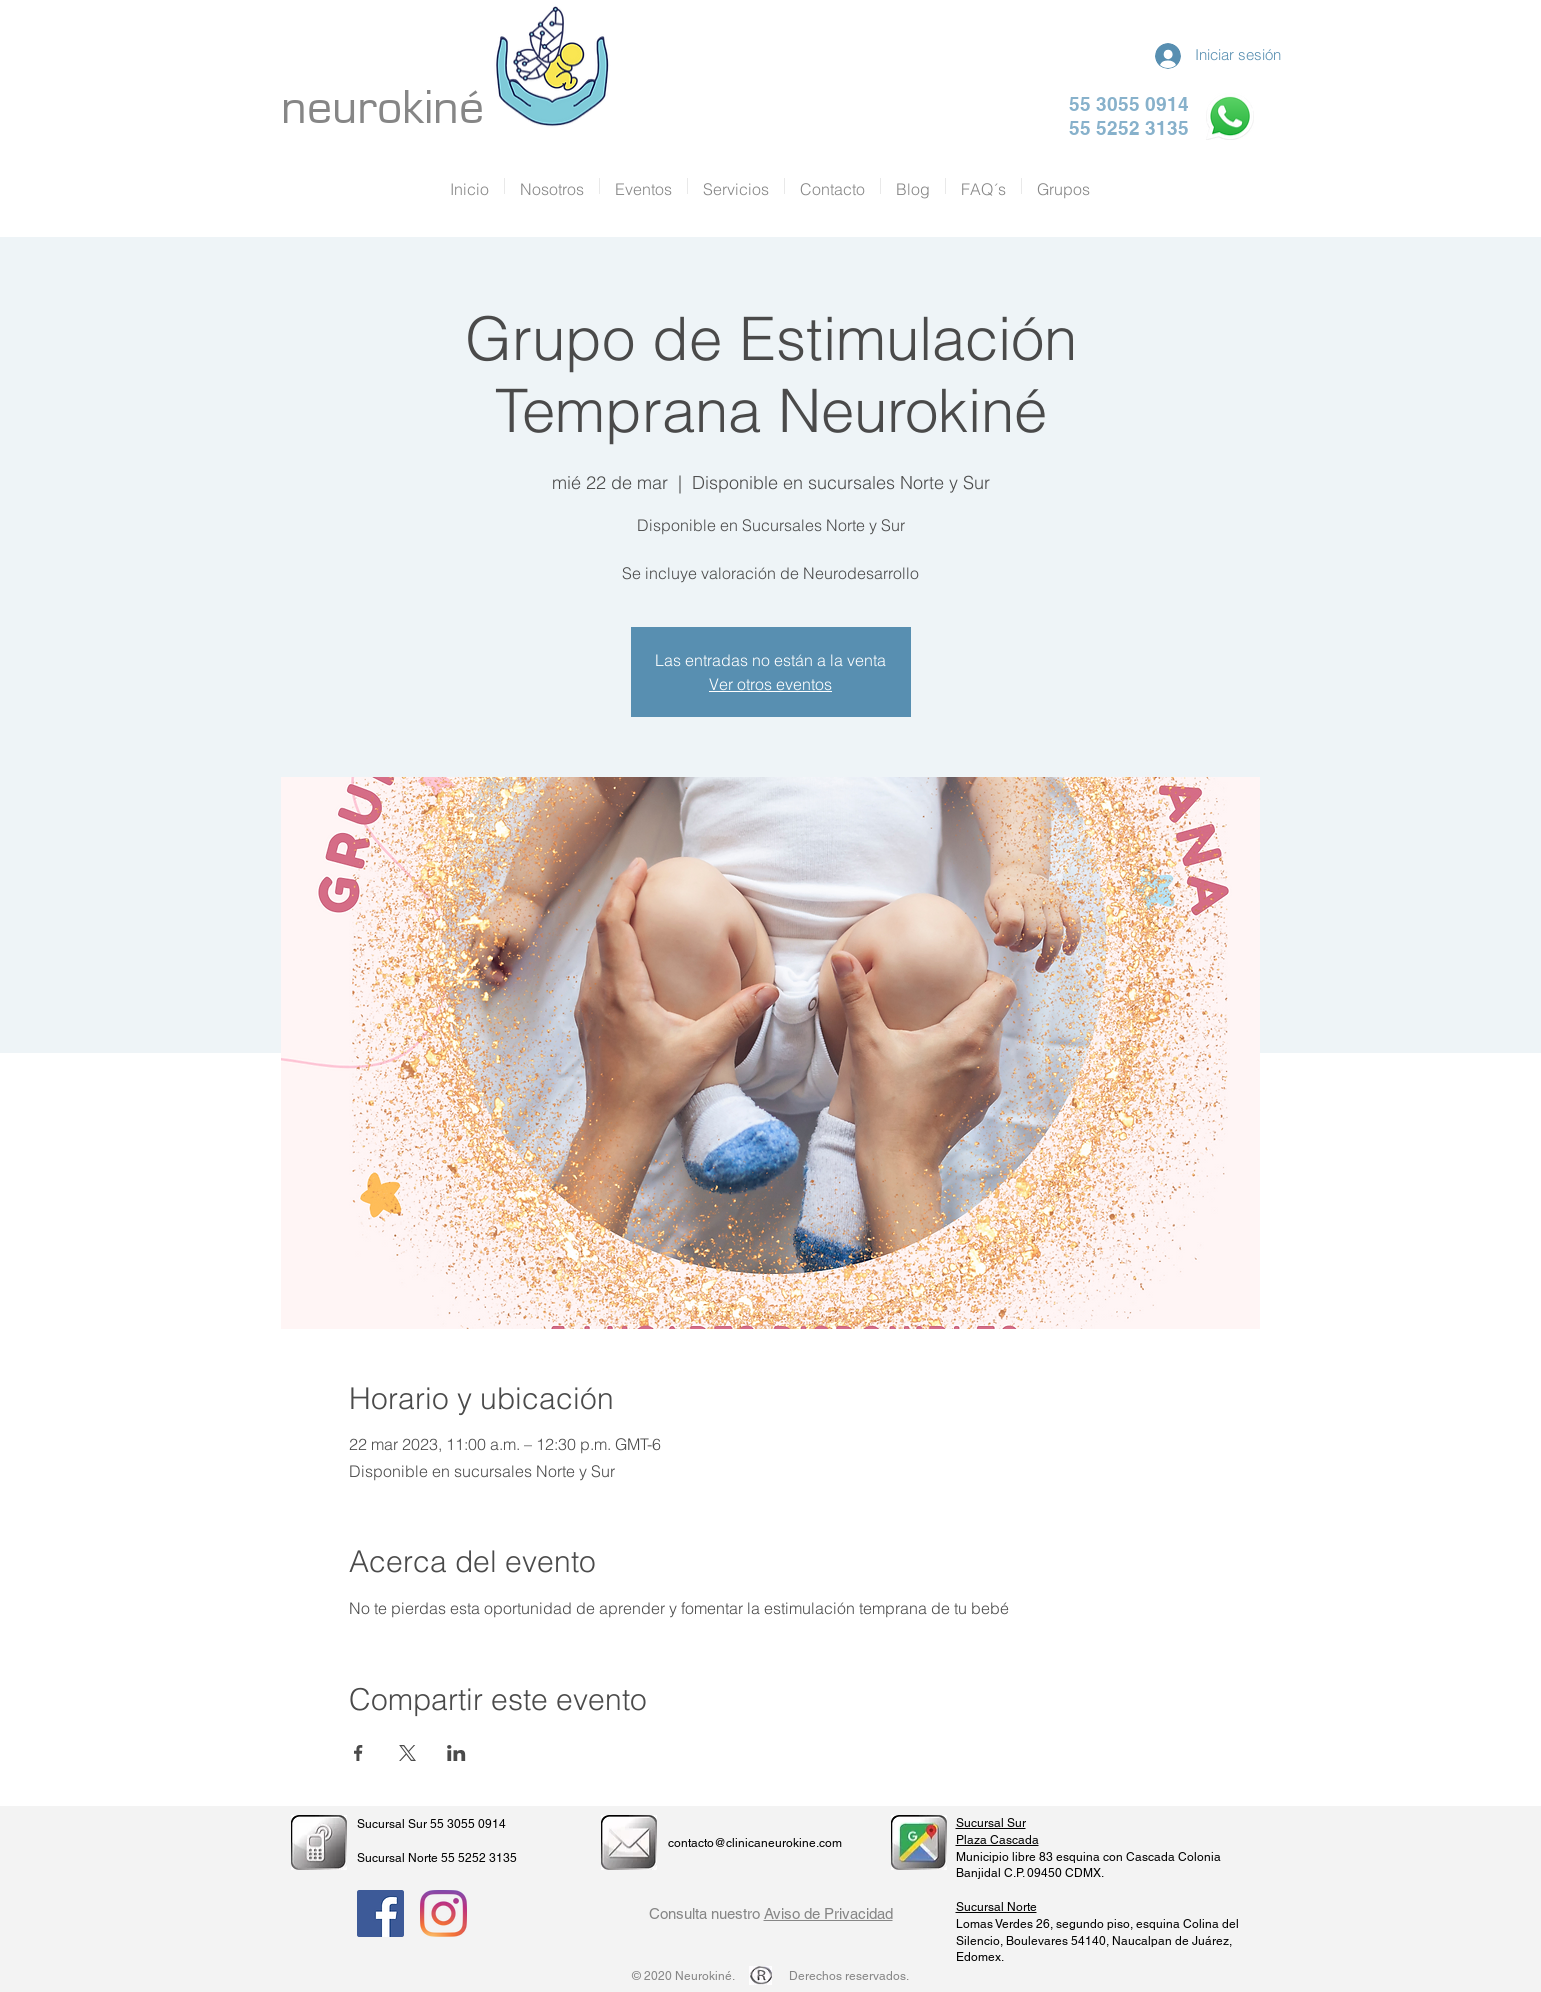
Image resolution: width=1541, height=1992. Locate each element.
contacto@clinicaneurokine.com (755, 1843)
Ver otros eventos (770, 684)
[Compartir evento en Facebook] (358, 1753)
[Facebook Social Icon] (380, 1913)
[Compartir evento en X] (407, 1753)
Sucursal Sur (991, 1823)
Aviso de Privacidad (828, 1913)
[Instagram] (443, 1913)
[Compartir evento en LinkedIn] (456, 1753)
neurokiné (382, 108)
